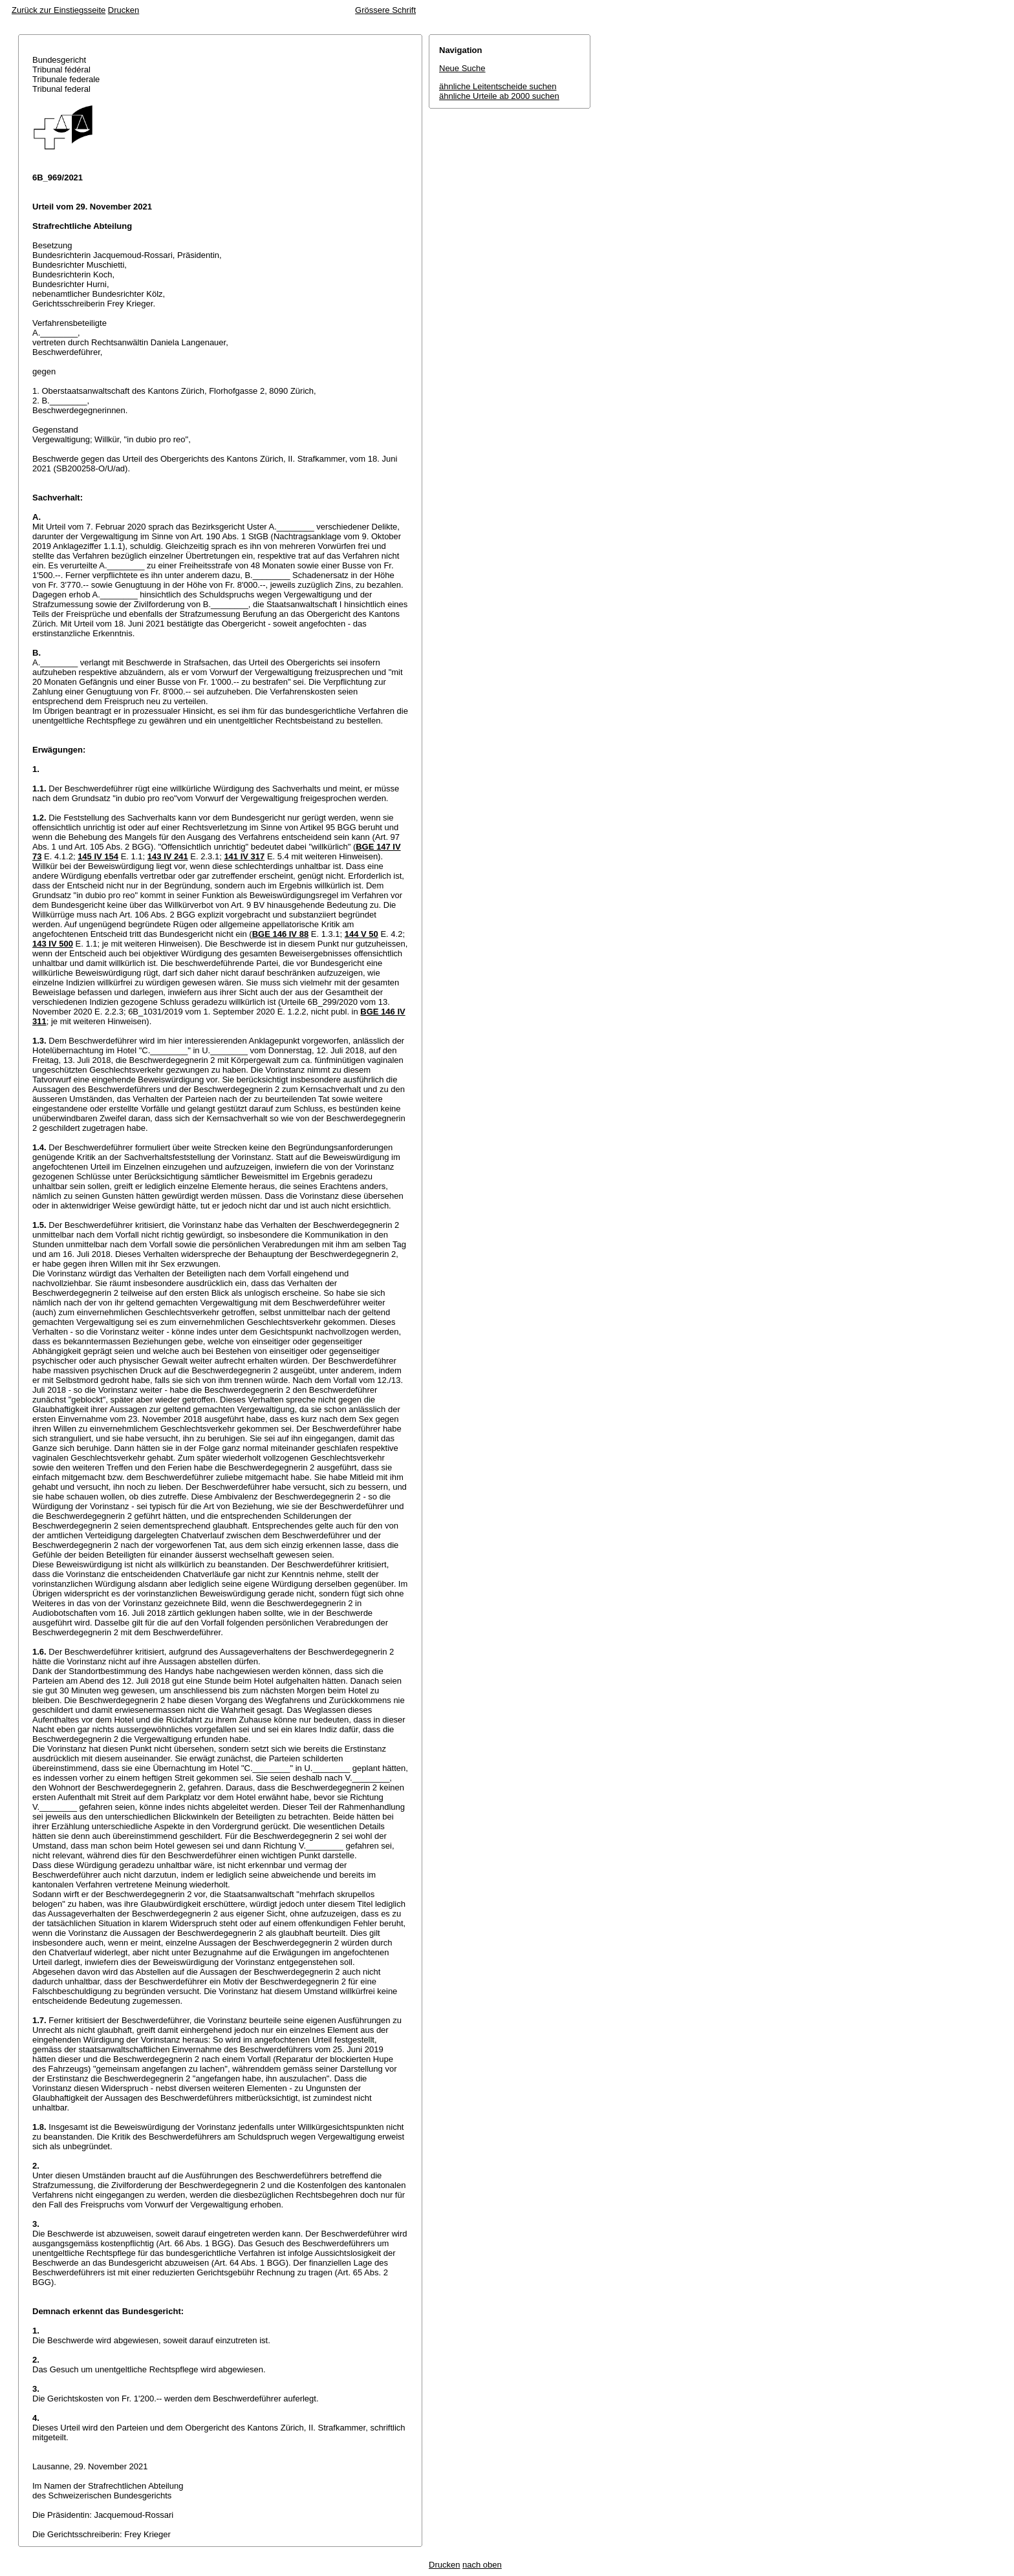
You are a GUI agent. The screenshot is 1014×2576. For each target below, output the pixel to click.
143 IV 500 (52, 944)
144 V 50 (361, 934)
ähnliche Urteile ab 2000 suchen (499, 96)
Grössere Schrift (385, 10)
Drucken (123, 10)
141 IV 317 (244, 856)
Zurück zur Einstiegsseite (58, 10)
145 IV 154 (98, 856)
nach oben (482, 2565)
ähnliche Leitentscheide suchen (497, 86)
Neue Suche (462, 68)
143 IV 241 (167, 856)
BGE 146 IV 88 (280, 934)
